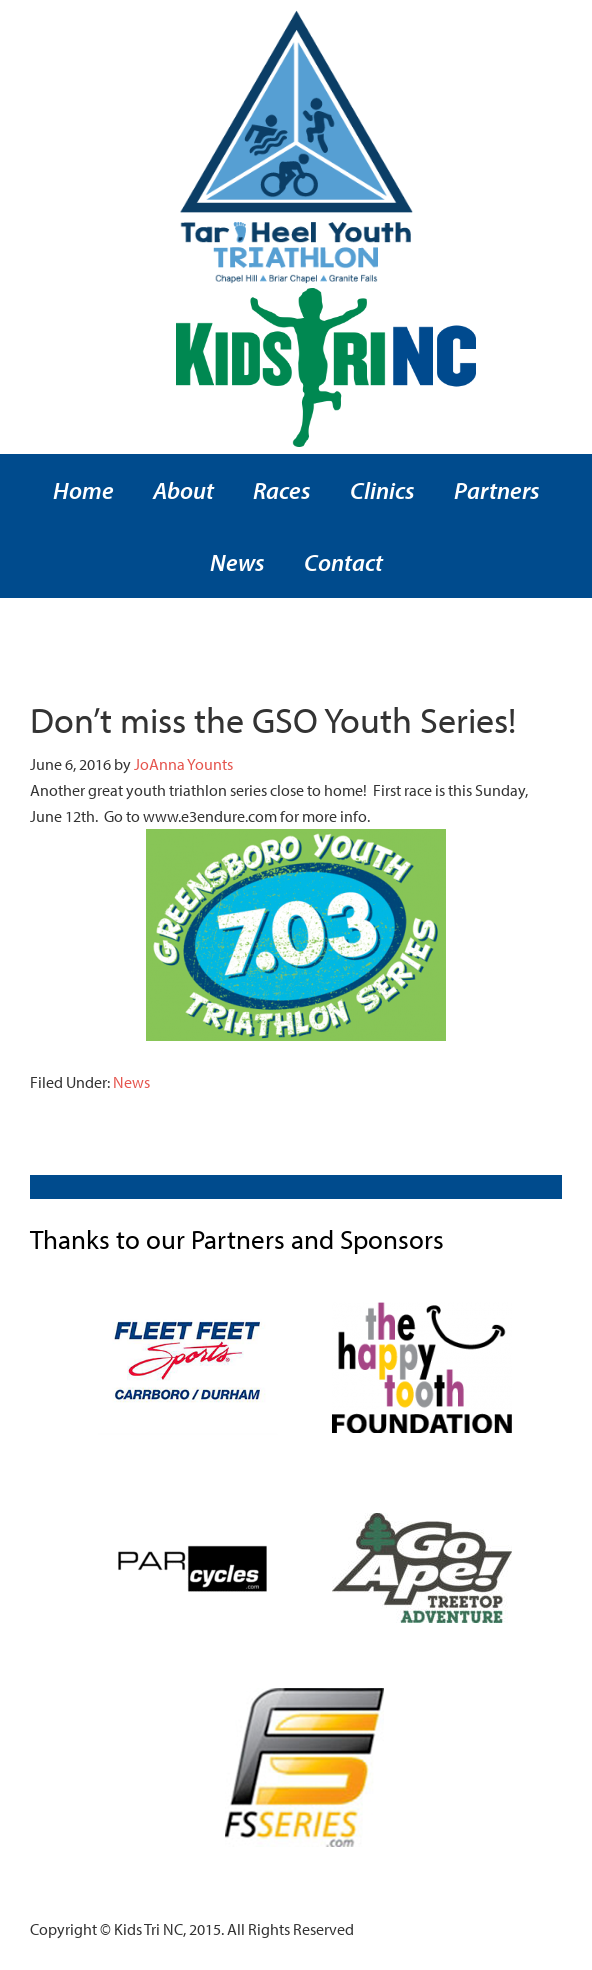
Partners (497, 490)
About (183, 490)
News (237, 562)
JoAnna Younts (183, 764)
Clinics (382, 490)
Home (83, 490)
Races (282, 490)
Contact (343, 562)
